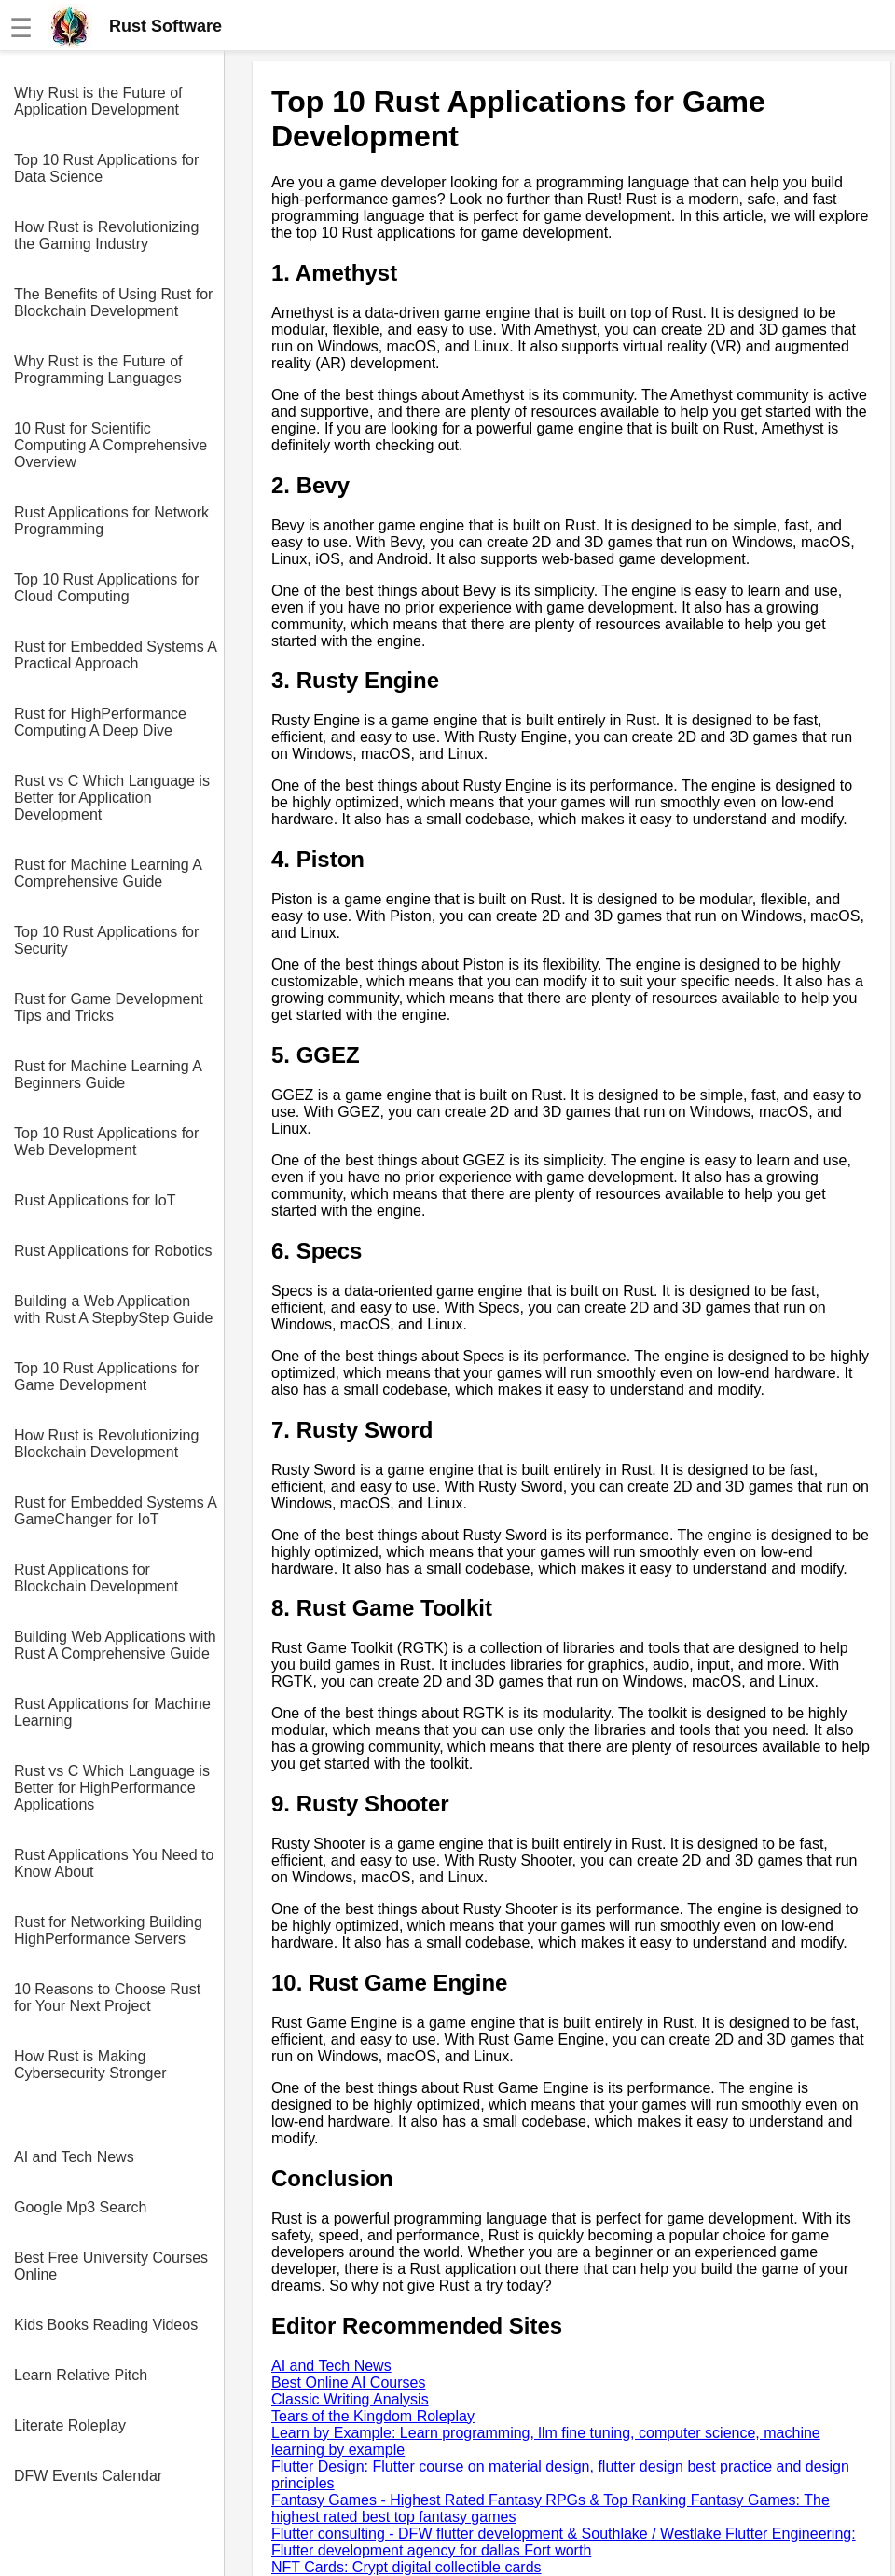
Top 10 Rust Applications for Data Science (106, 168)
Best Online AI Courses (348, 2382)
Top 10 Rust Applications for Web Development (106, 1141)
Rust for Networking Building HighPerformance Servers (108, 1930)
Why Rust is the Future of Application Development (98, 101)
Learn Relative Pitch (80, 2375)
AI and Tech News (74, 2157)
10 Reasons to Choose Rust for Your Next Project (107, 1997)
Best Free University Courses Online (111, 2266)
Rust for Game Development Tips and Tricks (108, 1007)
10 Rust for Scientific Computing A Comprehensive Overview (110, 445)
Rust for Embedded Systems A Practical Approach (115, 655)
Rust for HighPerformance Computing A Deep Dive (100, 722)
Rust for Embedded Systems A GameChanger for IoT (115, 1511)
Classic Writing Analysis (350, 2399)
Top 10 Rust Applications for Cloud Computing (106, 588)
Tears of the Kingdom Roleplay (373, 2416)
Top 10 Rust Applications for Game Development (106, 1376)
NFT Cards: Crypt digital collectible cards (406, 2567)
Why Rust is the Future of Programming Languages (98, 369)
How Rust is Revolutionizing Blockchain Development (106, 1443)
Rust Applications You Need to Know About (113, 1863)
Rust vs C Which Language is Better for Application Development (112, 797)
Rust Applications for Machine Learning (112, 1712)
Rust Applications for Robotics (113, 1251)
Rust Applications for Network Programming (111, 520)
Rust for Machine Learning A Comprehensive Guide (107, 873)
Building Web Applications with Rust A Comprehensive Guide (115, 1645)
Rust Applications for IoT (94, 1200)
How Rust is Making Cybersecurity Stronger (90, 2064)
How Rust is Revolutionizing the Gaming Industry (106, 235)
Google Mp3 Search (80, 2207)
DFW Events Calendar (88, 2476)
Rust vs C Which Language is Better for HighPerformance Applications (112, 1787)
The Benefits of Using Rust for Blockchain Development (113, 302)
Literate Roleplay (70, 2425)
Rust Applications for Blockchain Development (96, 1578)
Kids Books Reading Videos (106, 2325)
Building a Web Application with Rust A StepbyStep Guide (113, 1309)
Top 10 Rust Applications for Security (106, 940)
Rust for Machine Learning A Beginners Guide (107, 1074)
